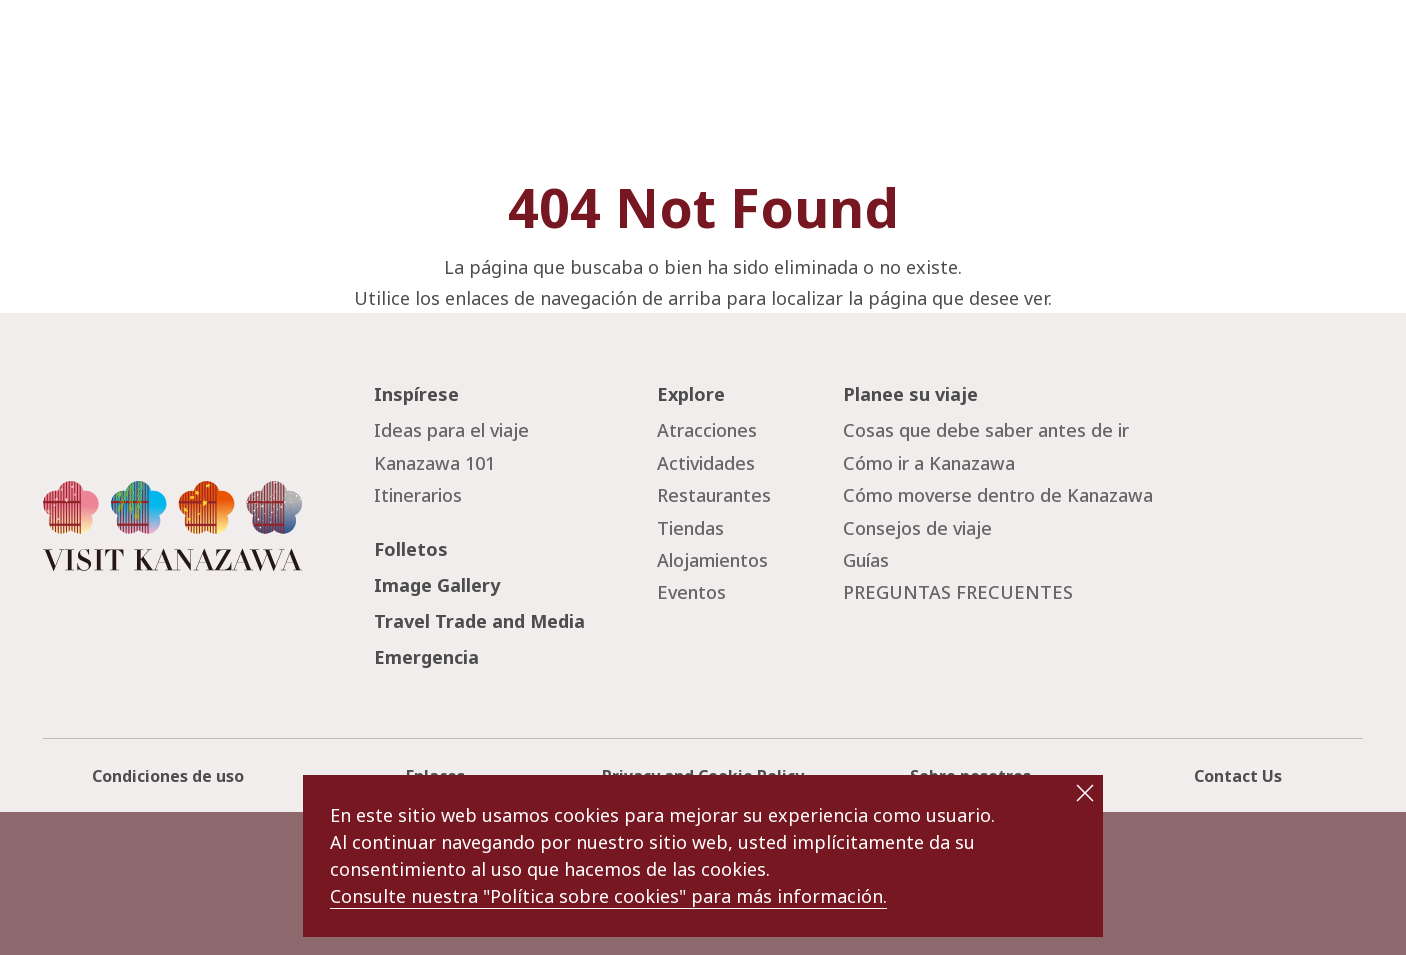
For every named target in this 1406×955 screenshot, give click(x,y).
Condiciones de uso (168, 776)
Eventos (691, 592)
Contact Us (1238, 776)
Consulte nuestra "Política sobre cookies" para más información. (608, 896)
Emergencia (426, 657)
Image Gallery (437, 585)
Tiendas (690, 528)
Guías (866, 560)
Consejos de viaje (917, 528)
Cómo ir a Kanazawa (929, 463)
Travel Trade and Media (479, 621)
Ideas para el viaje (451, 430)
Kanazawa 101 (434, 463)
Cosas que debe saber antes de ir (986, 430)
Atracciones (707, 430)
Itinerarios (418, 495)
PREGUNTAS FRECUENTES (958, 592)
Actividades (706, 463)
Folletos (411, 549)
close (1085, 793)
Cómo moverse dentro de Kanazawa (998, 495)
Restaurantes (714, 495)
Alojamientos (712, 560)
